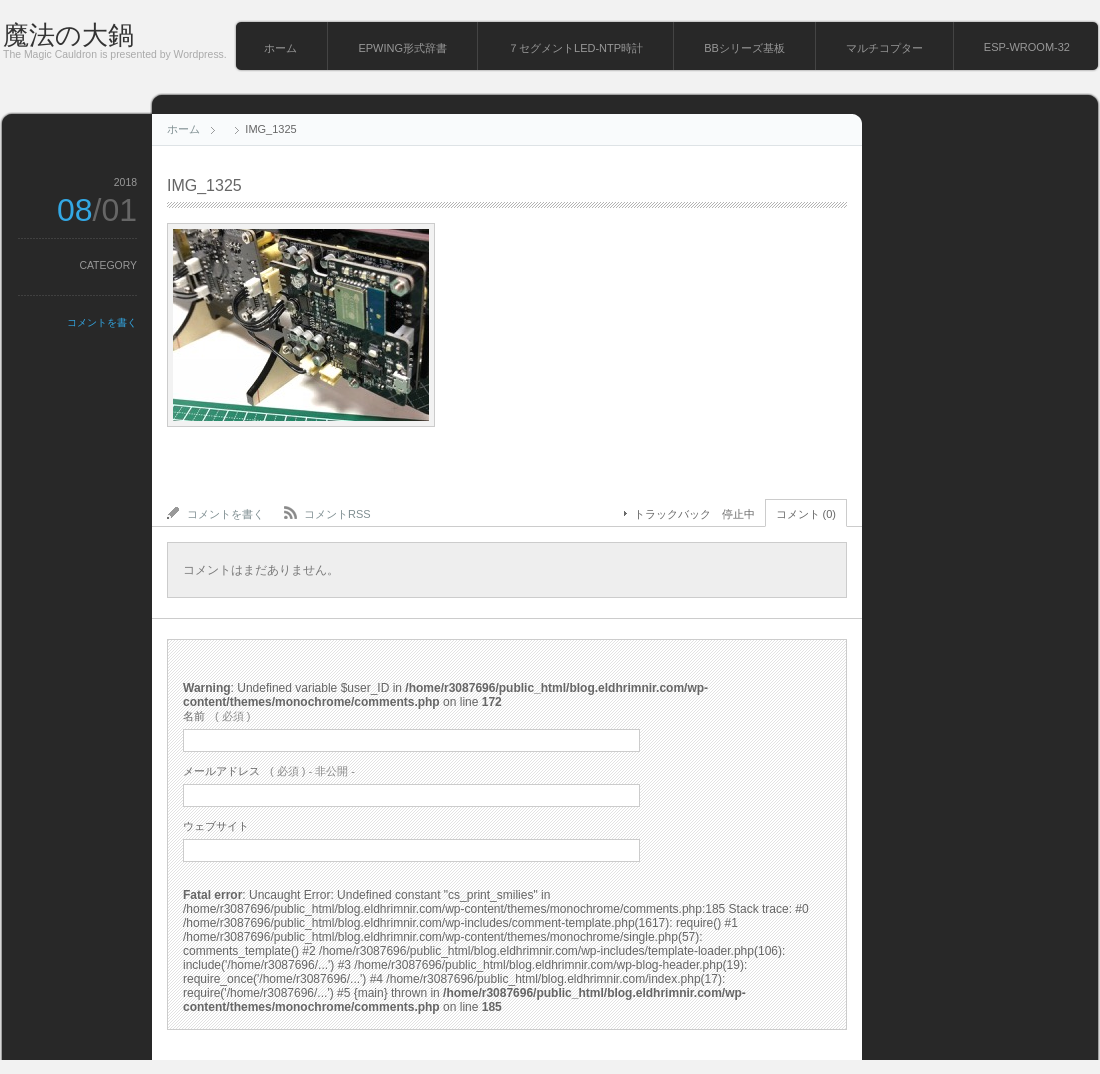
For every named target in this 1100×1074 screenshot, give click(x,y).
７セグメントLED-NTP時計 (575, 48)
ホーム (280, 48)
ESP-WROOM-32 (1027, 47)
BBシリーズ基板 (744, 48)
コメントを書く (102, 322)
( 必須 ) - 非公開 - (269, 771)
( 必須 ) (216, 716)
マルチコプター (884, 48)
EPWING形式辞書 (402, 48)
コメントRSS (337, 514)
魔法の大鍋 (68, 35)
